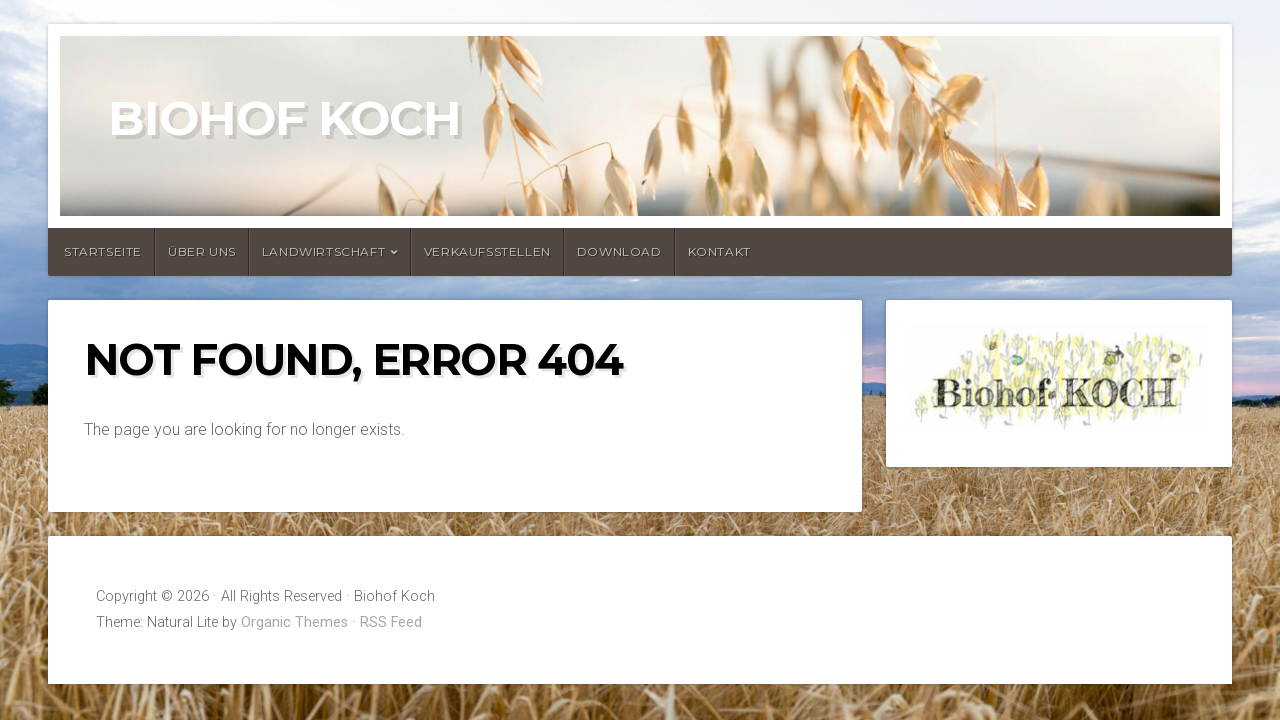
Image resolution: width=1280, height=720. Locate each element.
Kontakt (719, 251)
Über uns (202, 251)
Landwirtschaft (323, 251)
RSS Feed (391, 622)
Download (619, 251)
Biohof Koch (284, 118)
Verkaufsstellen (487, 251)
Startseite (103, 251)
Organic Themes (294, 622)
